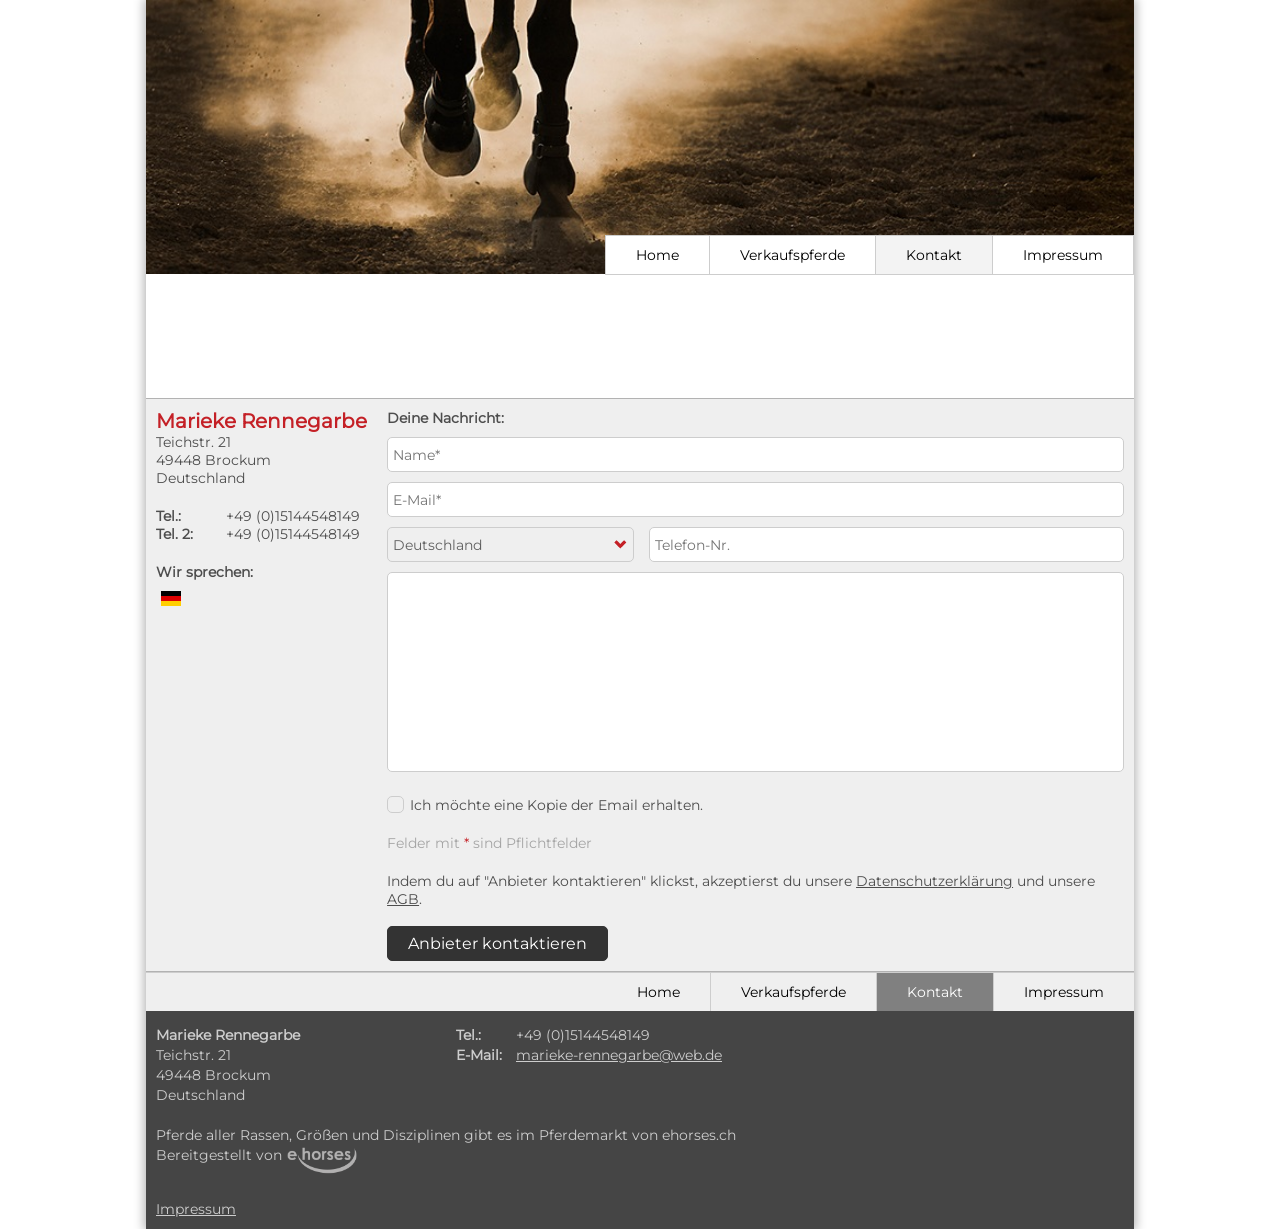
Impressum (1063, 255)
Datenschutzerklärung (934, 881)
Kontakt (934, 255)
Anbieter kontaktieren (497, 943)
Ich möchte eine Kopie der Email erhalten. (545, 805)
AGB (403, 899)
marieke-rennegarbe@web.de (619, 1055)
